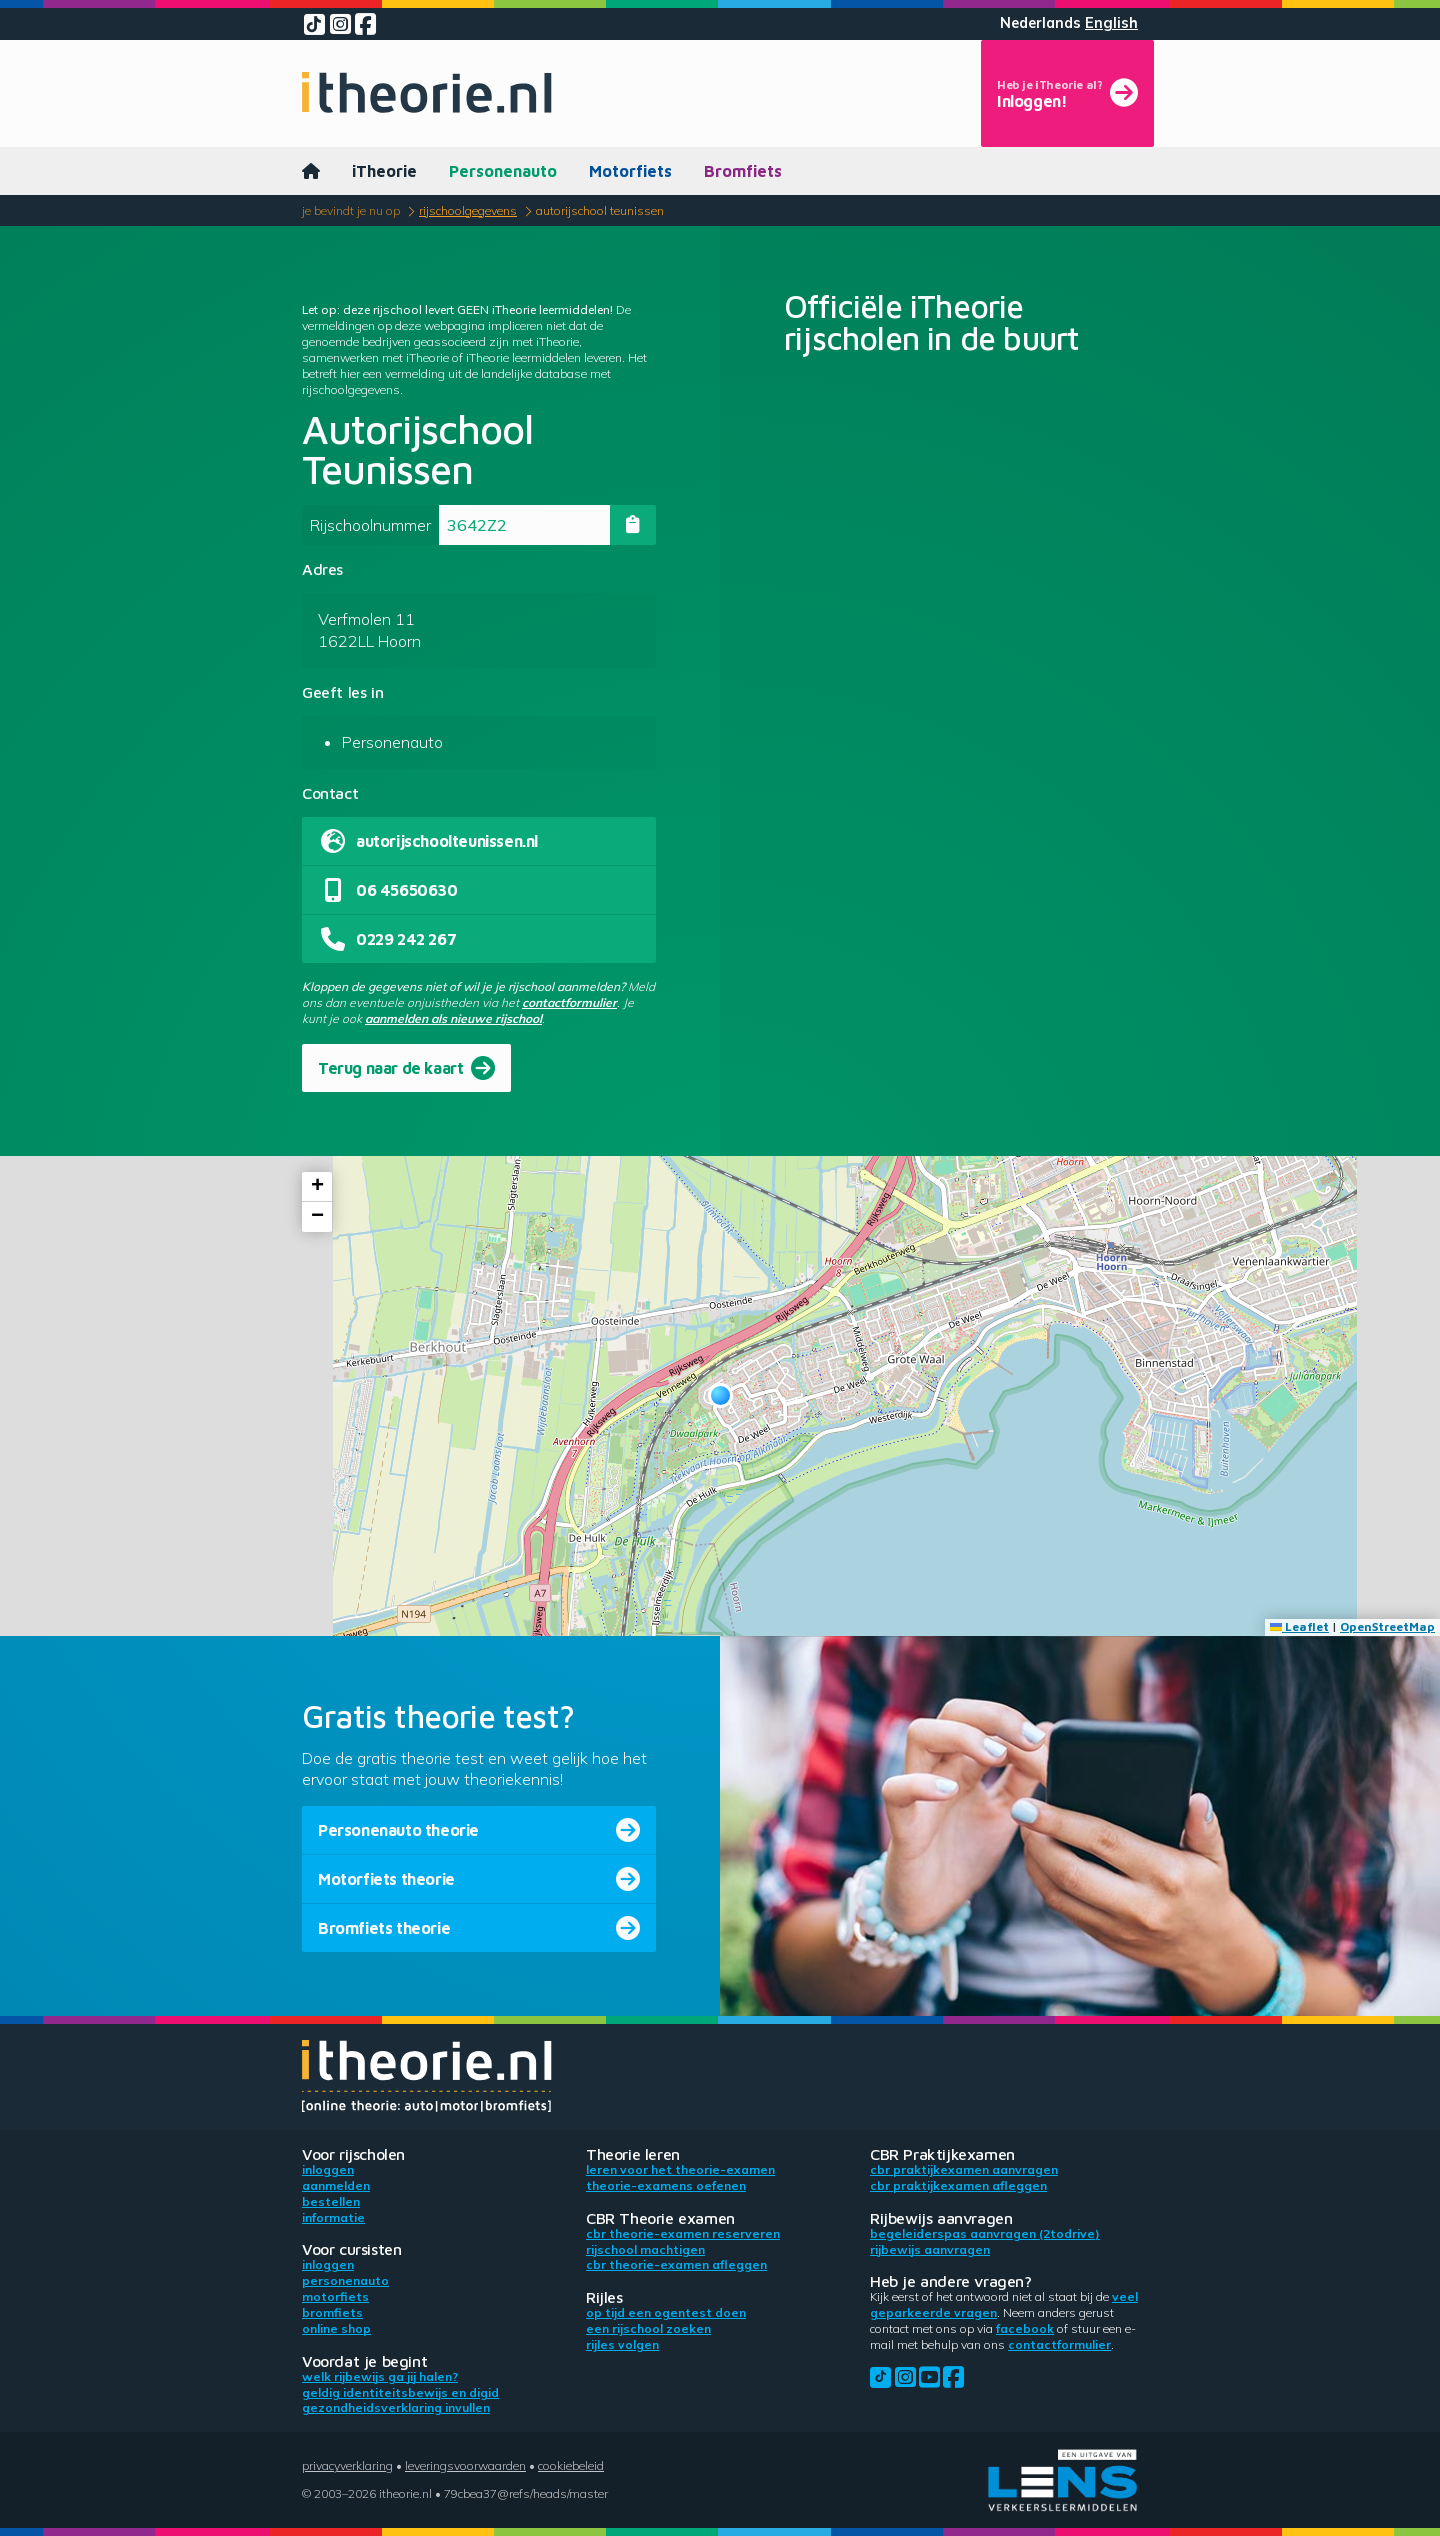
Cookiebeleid (571, 2465)
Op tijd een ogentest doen (666, 2312)
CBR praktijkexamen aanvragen (964, 2169)
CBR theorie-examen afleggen (676, 2264)
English (1111, 23)
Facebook (1025, 2328)
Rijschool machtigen (645, 2249)
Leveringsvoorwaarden (465, 2465)
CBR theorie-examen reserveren (683, 2233)
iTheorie (384, 171)
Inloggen (328, 2169)
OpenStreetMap (1387, 1626)
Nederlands (1040, 23)
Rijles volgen (622, 2344)
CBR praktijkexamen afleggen (958, 2185)
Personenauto (503, 171)
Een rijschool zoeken (648, 2328)
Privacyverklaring (347, 2465)
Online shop (336, 2328)
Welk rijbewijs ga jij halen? (380, 2376)
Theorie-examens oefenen (666, 2185)
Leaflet (1299, 1626)
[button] (720, 1395)
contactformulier (569, 1002)
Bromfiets (743, 171)
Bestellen (331, 2201)
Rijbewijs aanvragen (930, 2249)
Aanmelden (336, 2185)
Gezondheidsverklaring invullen (396, 2407)
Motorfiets (630, 171)
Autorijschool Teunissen (600, 210)
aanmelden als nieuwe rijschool (453, 1018)
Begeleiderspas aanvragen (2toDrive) (985, 2233)
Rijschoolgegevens (468, 210)
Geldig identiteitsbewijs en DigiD (400, 2392)
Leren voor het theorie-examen (680, 2169)
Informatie (333, 2217)
